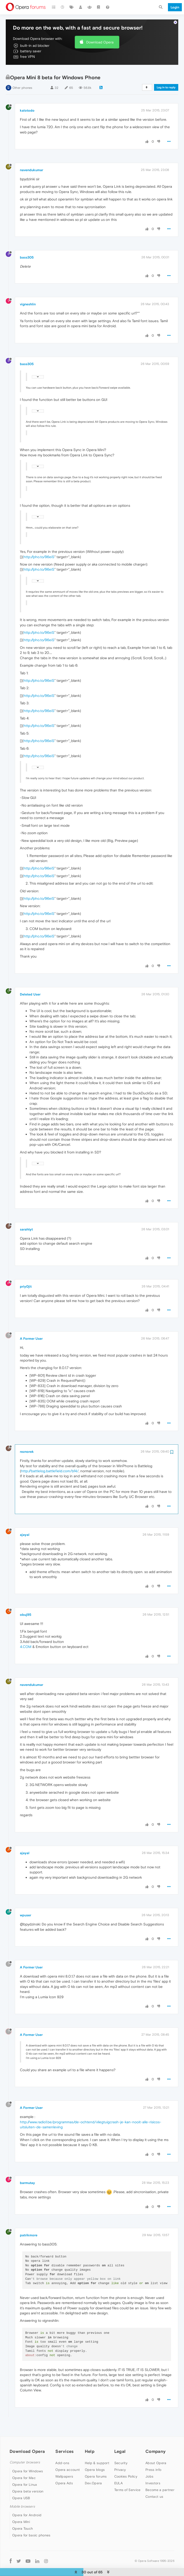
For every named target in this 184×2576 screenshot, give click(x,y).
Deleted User (30, 980)
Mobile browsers (22, 2492)
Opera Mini (21, 2507)
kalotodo (27, 96)
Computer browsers (25, 2448)
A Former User (31, 1324)
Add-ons (62, 2448)
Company (155, 2436)
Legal (120, 2436)
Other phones (22, 73)
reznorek (27, 1437)
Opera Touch (22, 2514)
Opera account (67, 2455)
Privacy (120, 2455)
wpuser (25, 1900)
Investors (152, 2468)
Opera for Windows (27, 2456)
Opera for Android (26, 2500)
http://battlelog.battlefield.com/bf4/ (50, 1456)
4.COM (25, 1632)
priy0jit (26, 1272)
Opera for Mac (24, 2463)
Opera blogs (95, 2455)
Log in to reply (166, 72)
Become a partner (159, 2475)
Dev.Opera (93, 2468)
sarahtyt (26, 1215)
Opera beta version (27, 2477)
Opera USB (21, 2483)
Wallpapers (64, 2462)
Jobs (149, 2462)
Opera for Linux (24, 2470)
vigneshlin (28, 289)
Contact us (154, 2482)
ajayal (24, 1520)
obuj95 (25, 1600)
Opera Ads (64, 2468)
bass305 (27, 243)
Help (89, 2436)
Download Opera (100, 27)
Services (64, 2436)
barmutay (27, 2168)
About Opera (155, 2448)
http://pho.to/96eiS (38, 542)
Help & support (97, 2448)
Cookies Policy (125, 2462)
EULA (118, 2468)
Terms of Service (127, 2475)
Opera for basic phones (31, 2520)
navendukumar (31, 155)
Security (120, 2448)
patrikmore (28, 2220)
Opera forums (96, 2462)
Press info (153, 2455)
